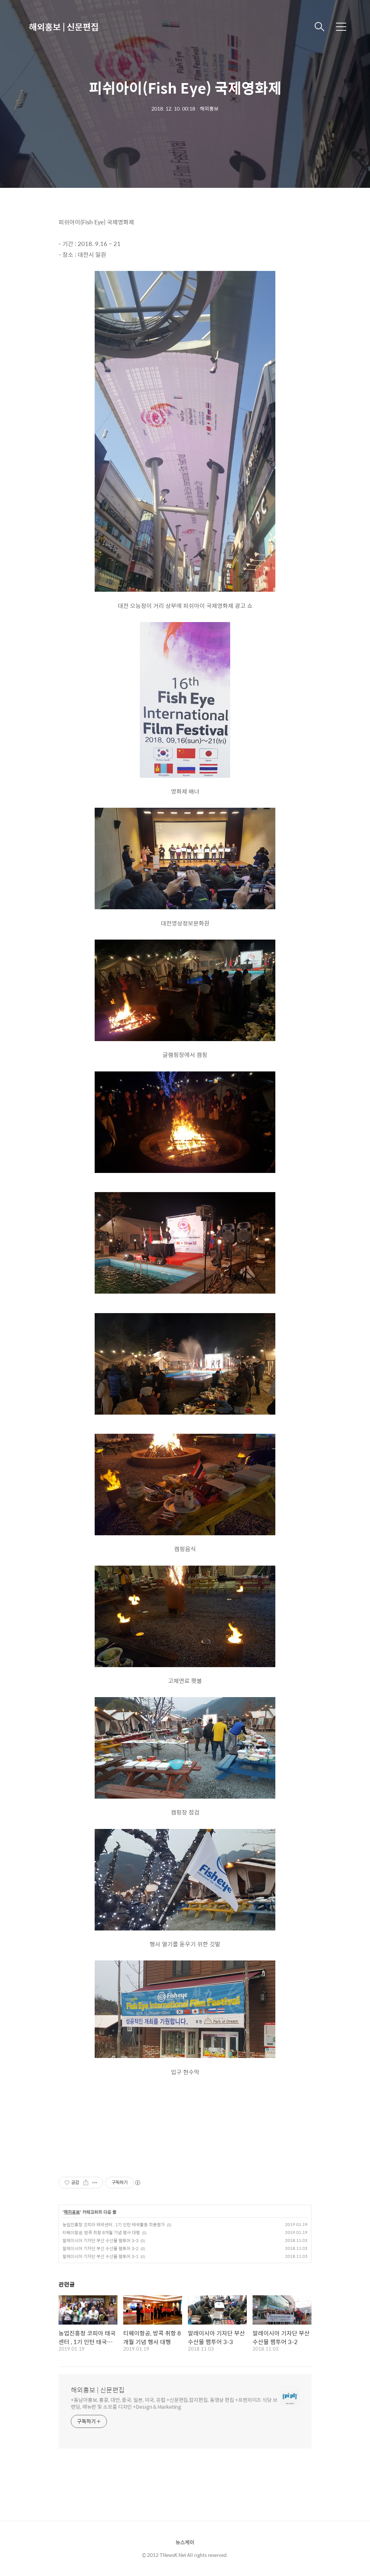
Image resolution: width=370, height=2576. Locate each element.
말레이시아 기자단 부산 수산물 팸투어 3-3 (100, 2240)
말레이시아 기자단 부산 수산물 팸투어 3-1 (100, 2256)
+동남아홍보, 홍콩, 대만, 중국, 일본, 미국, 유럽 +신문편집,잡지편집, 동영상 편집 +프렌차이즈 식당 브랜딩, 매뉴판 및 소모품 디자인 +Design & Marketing (174, 2403)
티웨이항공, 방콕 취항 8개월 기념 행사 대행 (101, 2232)
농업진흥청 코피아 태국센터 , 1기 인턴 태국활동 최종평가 (114, 2224)
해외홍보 (72, 2212)
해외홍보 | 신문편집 (64, 26)
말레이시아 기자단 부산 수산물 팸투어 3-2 (100, 2248)
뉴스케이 (185, 2542)
